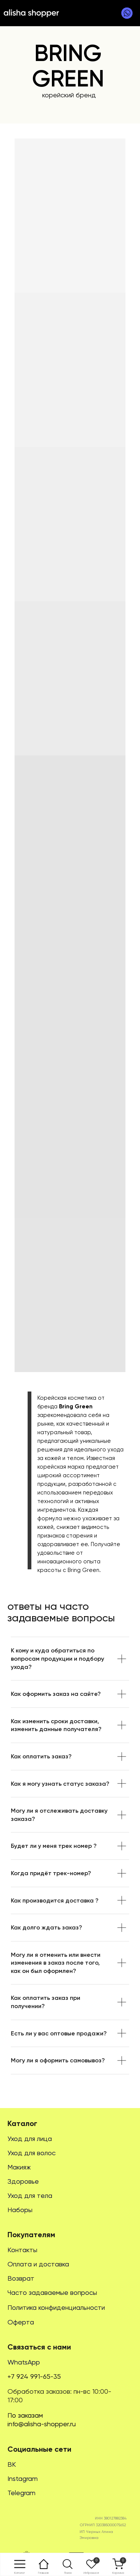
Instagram (22, 2478)
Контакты (22, 2250)
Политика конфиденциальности (56, 2307)
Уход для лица (29, 2138)
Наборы (19, 2210)
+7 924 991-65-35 (34, 2376)
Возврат (20, 2278)
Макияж (19, 2167)
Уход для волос (31, 2153)
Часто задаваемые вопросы (52, 2292)
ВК (11, 2464)
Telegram (21, 2493)
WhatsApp (23, 2362)
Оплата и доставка (38, 2264)
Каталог (22, 2123)
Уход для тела (29, 2195)
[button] (67, 2564)
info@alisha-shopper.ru (41, 2424)
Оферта (20, 2322)
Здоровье (23, 2181)
